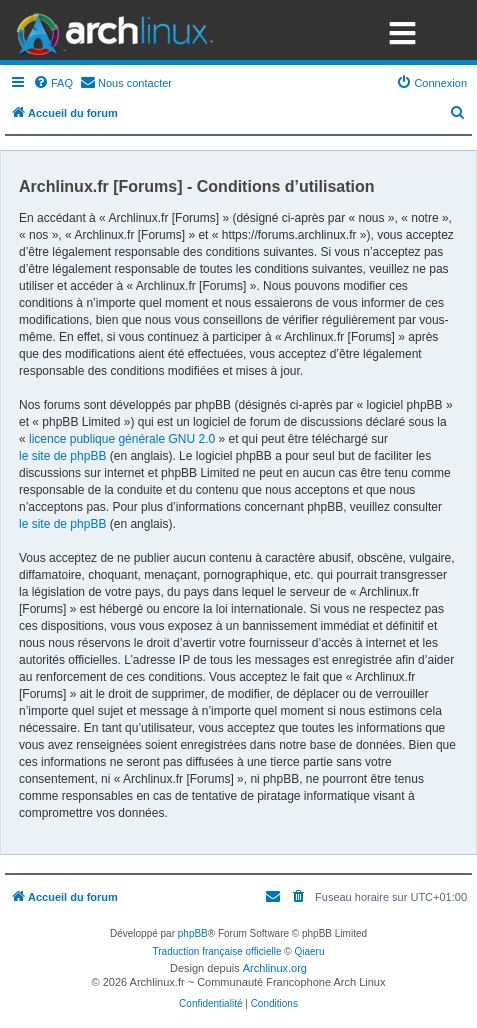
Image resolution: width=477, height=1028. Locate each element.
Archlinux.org (275, 968)
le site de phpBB (62, 456)
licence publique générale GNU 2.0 (122, 439)
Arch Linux (110, 30)
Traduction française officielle (217, 951)
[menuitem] (53, 83)
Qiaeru (309, 951)
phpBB (193, 933)
